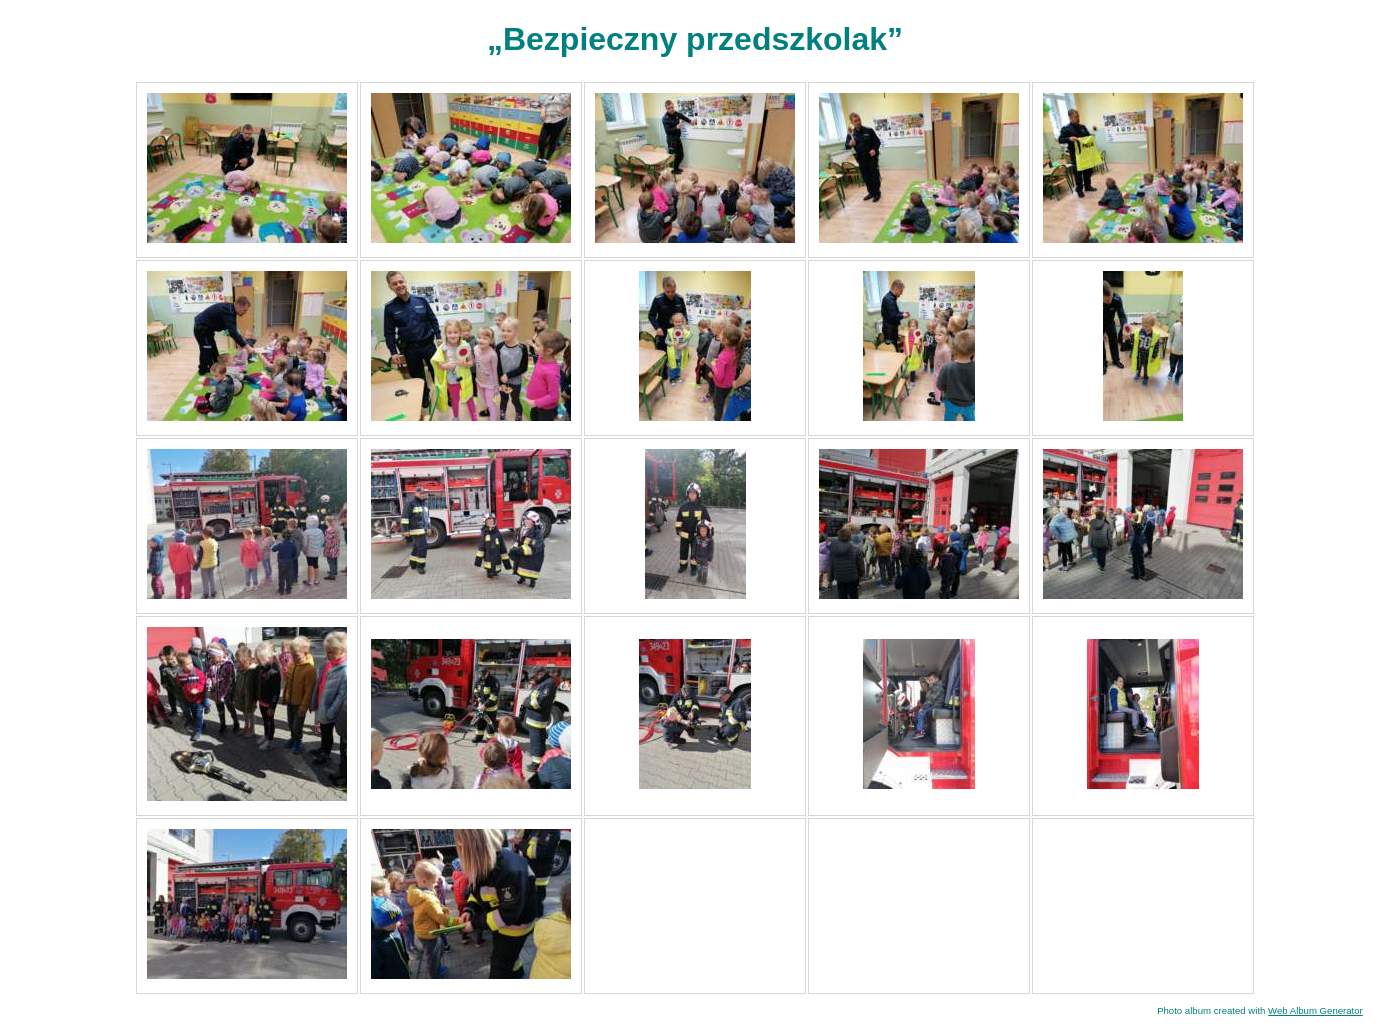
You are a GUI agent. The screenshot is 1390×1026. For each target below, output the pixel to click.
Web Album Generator (1315, 1010)
